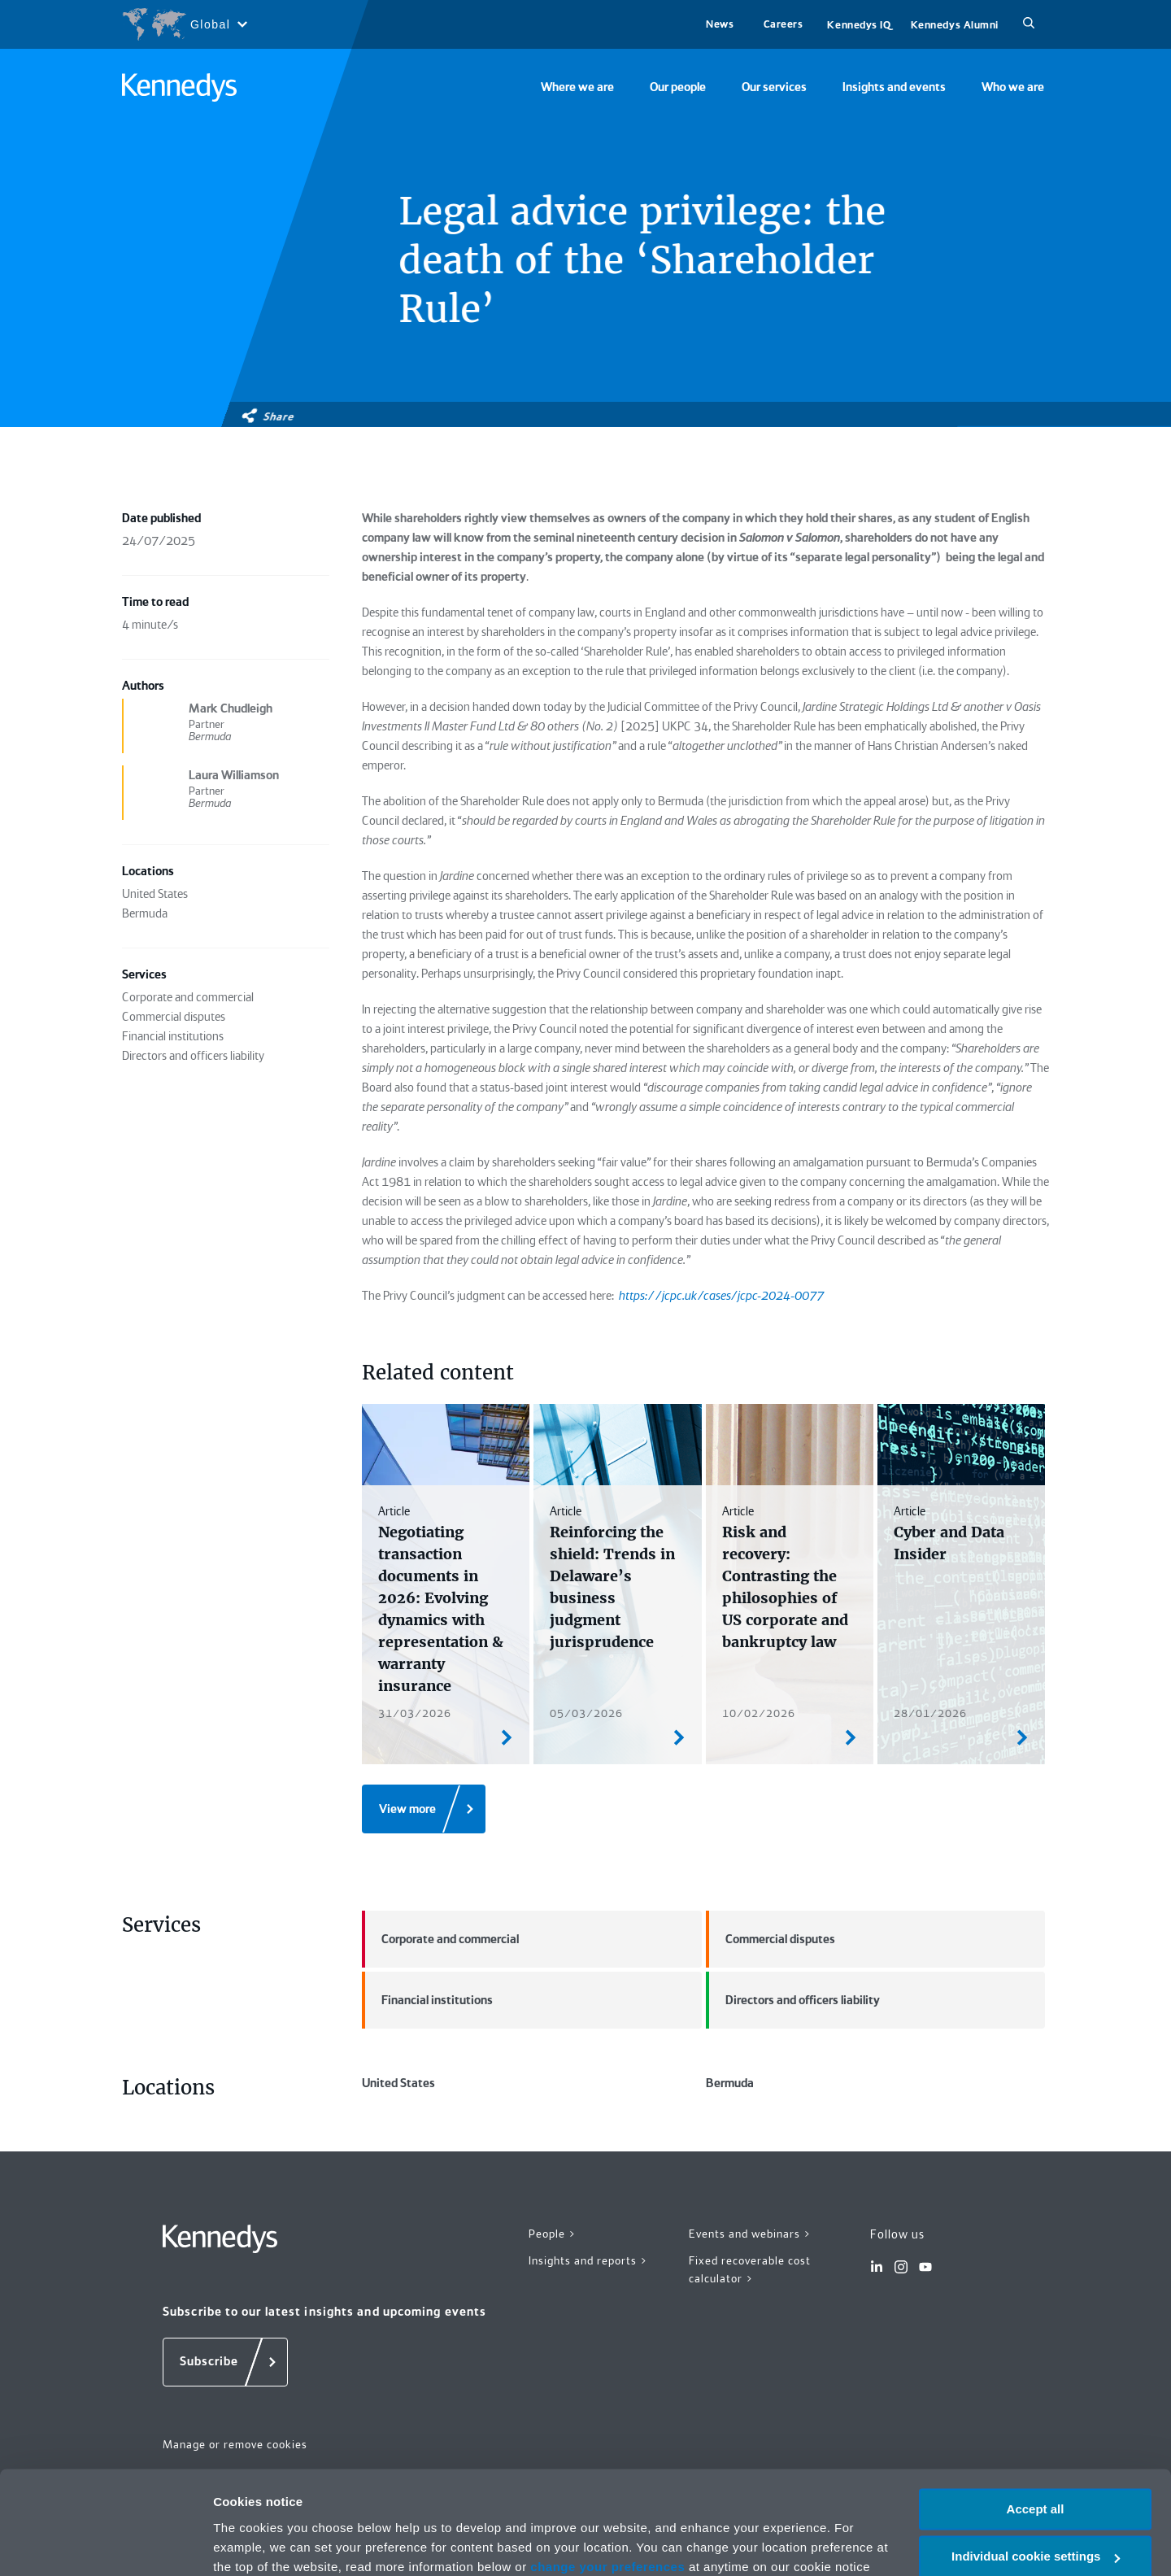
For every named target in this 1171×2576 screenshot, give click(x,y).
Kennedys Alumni (955, 25)
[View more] (423, 1809)
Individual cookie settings (1035, 2470)
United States (398, 2083)
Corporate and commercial (440, 1939)
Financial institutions (427, 2000)
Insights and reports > (588, 2260)
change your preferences (607, 2480)
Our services (774, 87)
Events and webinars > (750, 2233)
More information (263, 2544)
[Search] (1028, 24)
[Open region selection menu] (184, 24)
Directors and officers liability (793, 2000)
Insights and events (894, 87)
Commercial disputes (770, 1939)
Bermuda (730, 2083)
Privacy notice (421, 2499)
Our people (678, 87)
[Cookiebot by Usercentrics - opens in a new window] (105, 2544)
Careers (783, 24)
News (720, 24)
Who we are (1013, 87)
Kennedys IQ (858, 25)
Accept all (1035, 2422)
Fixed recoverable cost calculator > (750, 2270)
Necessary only (1035, 2517)
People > (553, 2233)
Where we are (577, 87)
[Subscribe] (225, 2362)
